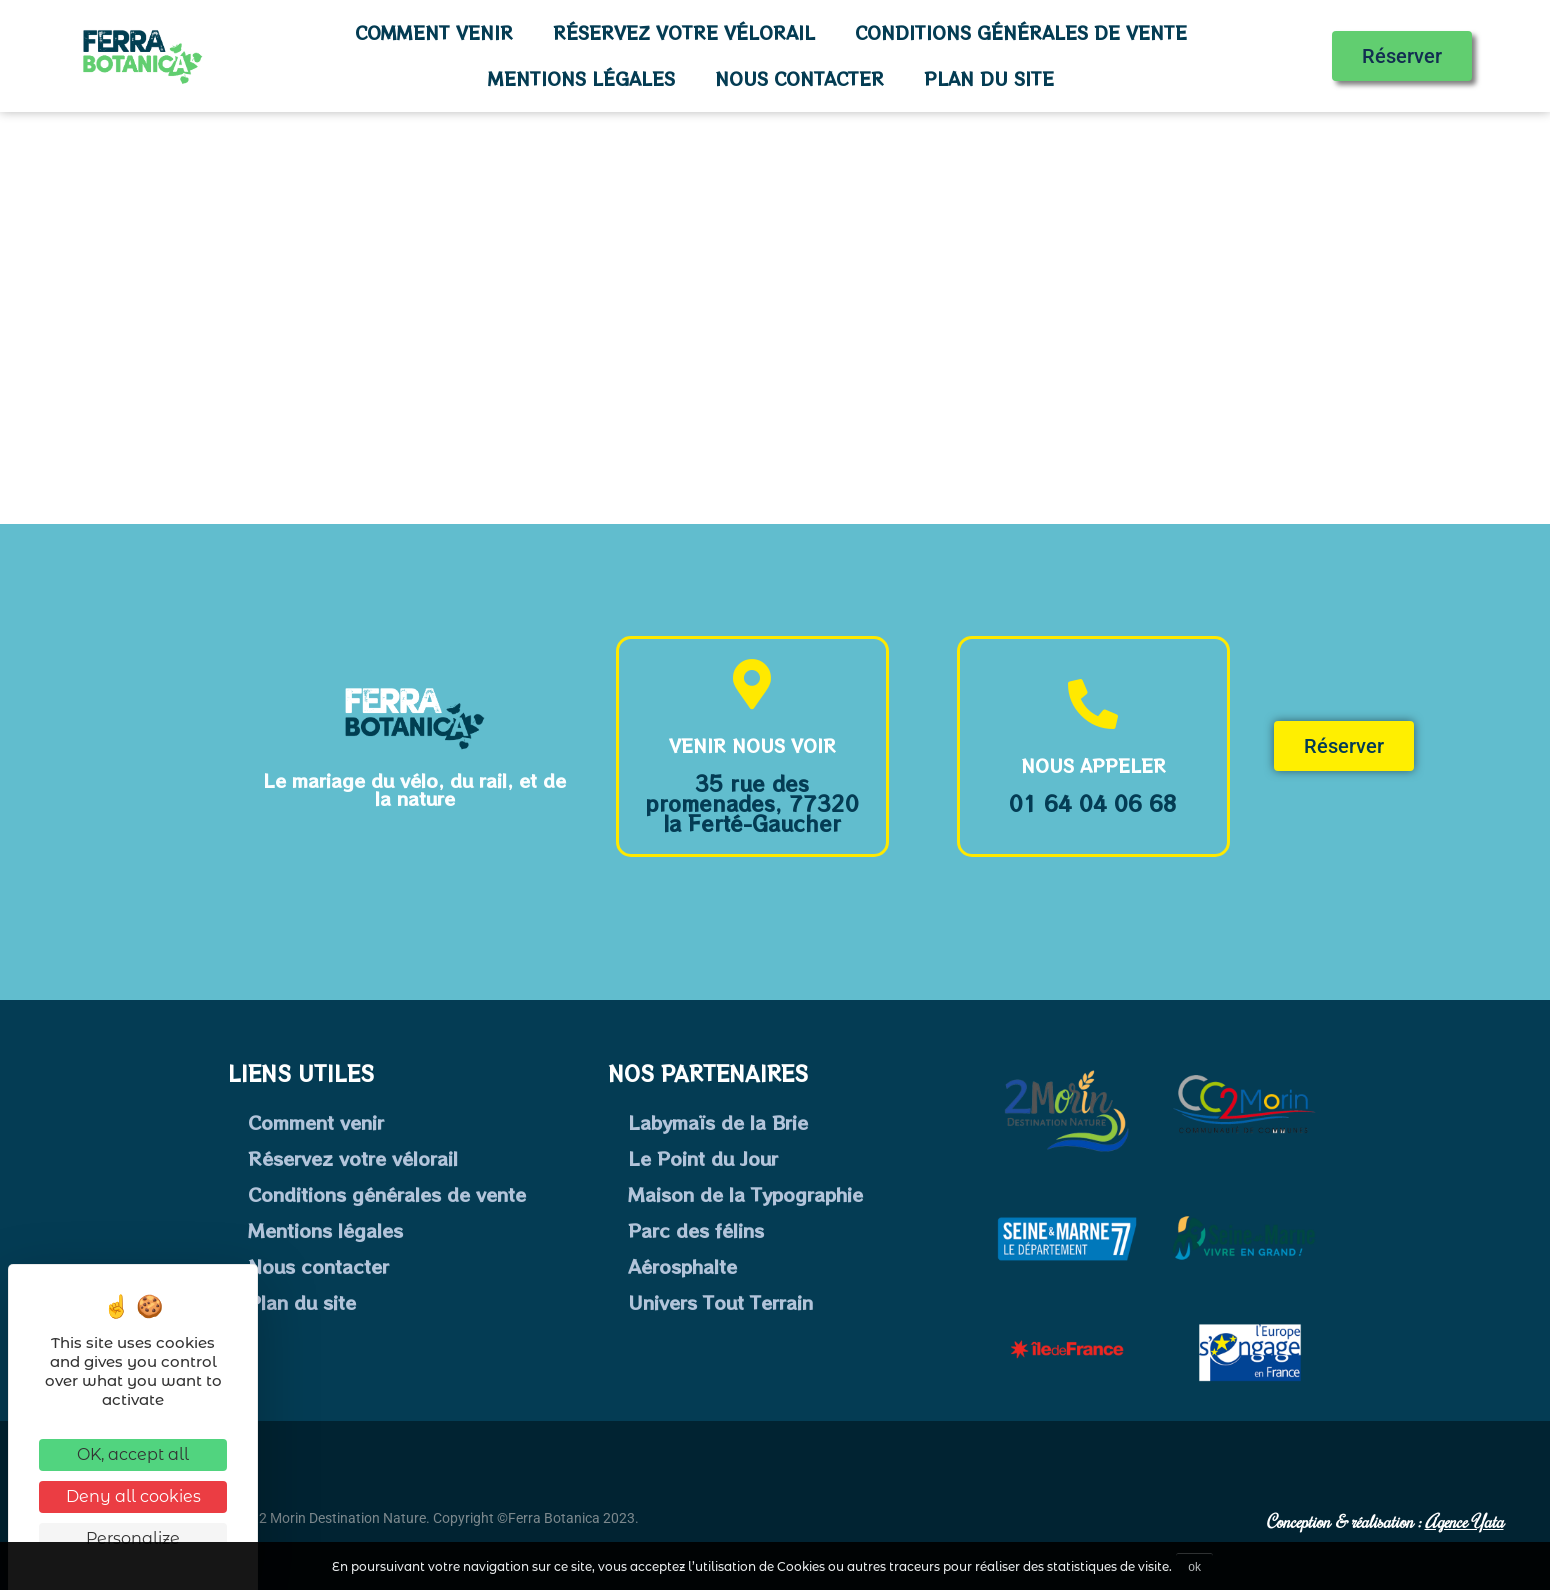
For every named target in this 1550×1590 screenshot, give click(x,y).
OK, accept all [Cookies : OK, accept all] (133, 1454)
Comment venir (434, 32)
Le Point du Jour (703, 1158)
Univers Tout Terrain (720, 1302)
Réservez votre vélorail (684, 32)
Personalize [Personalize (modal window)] (133, 1538)
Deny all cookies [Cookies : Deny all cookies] (133, 1496)
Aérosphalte (682, 1266)
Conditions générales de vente (1021, 32)
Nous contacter (799, 78)
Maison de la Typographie (745, 1194)
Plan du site (989, 78)
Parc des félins (696, 1230)
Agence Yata (1464, 1521)
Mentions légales (581, 78)
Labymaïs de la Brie (718, 1122)
